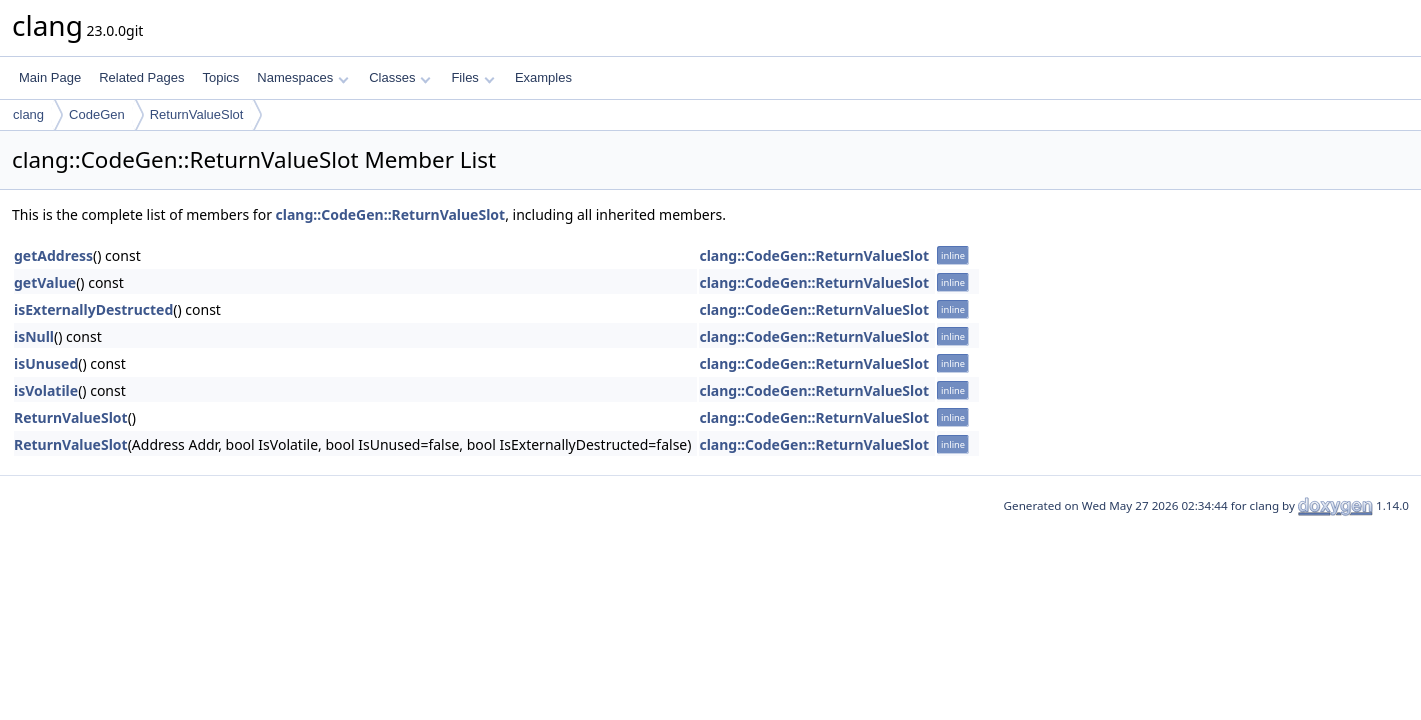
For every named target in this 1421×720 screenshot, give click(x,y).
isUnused (46, 363)
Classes (400, 77)
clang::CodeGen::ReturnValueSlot (391, 214)
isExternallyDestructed (93, 309)
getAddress (53, 255)
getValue (45, 282)
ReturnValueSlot (197, 114)
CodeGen (97, 114)
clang (28, 114)
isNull (34, 336)
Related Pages (141, 77)
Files (472, 77)
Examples (543, 77)
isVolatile (46, 390)
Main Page (50, 77)
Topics (220, 77)
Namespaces (302, 77)
